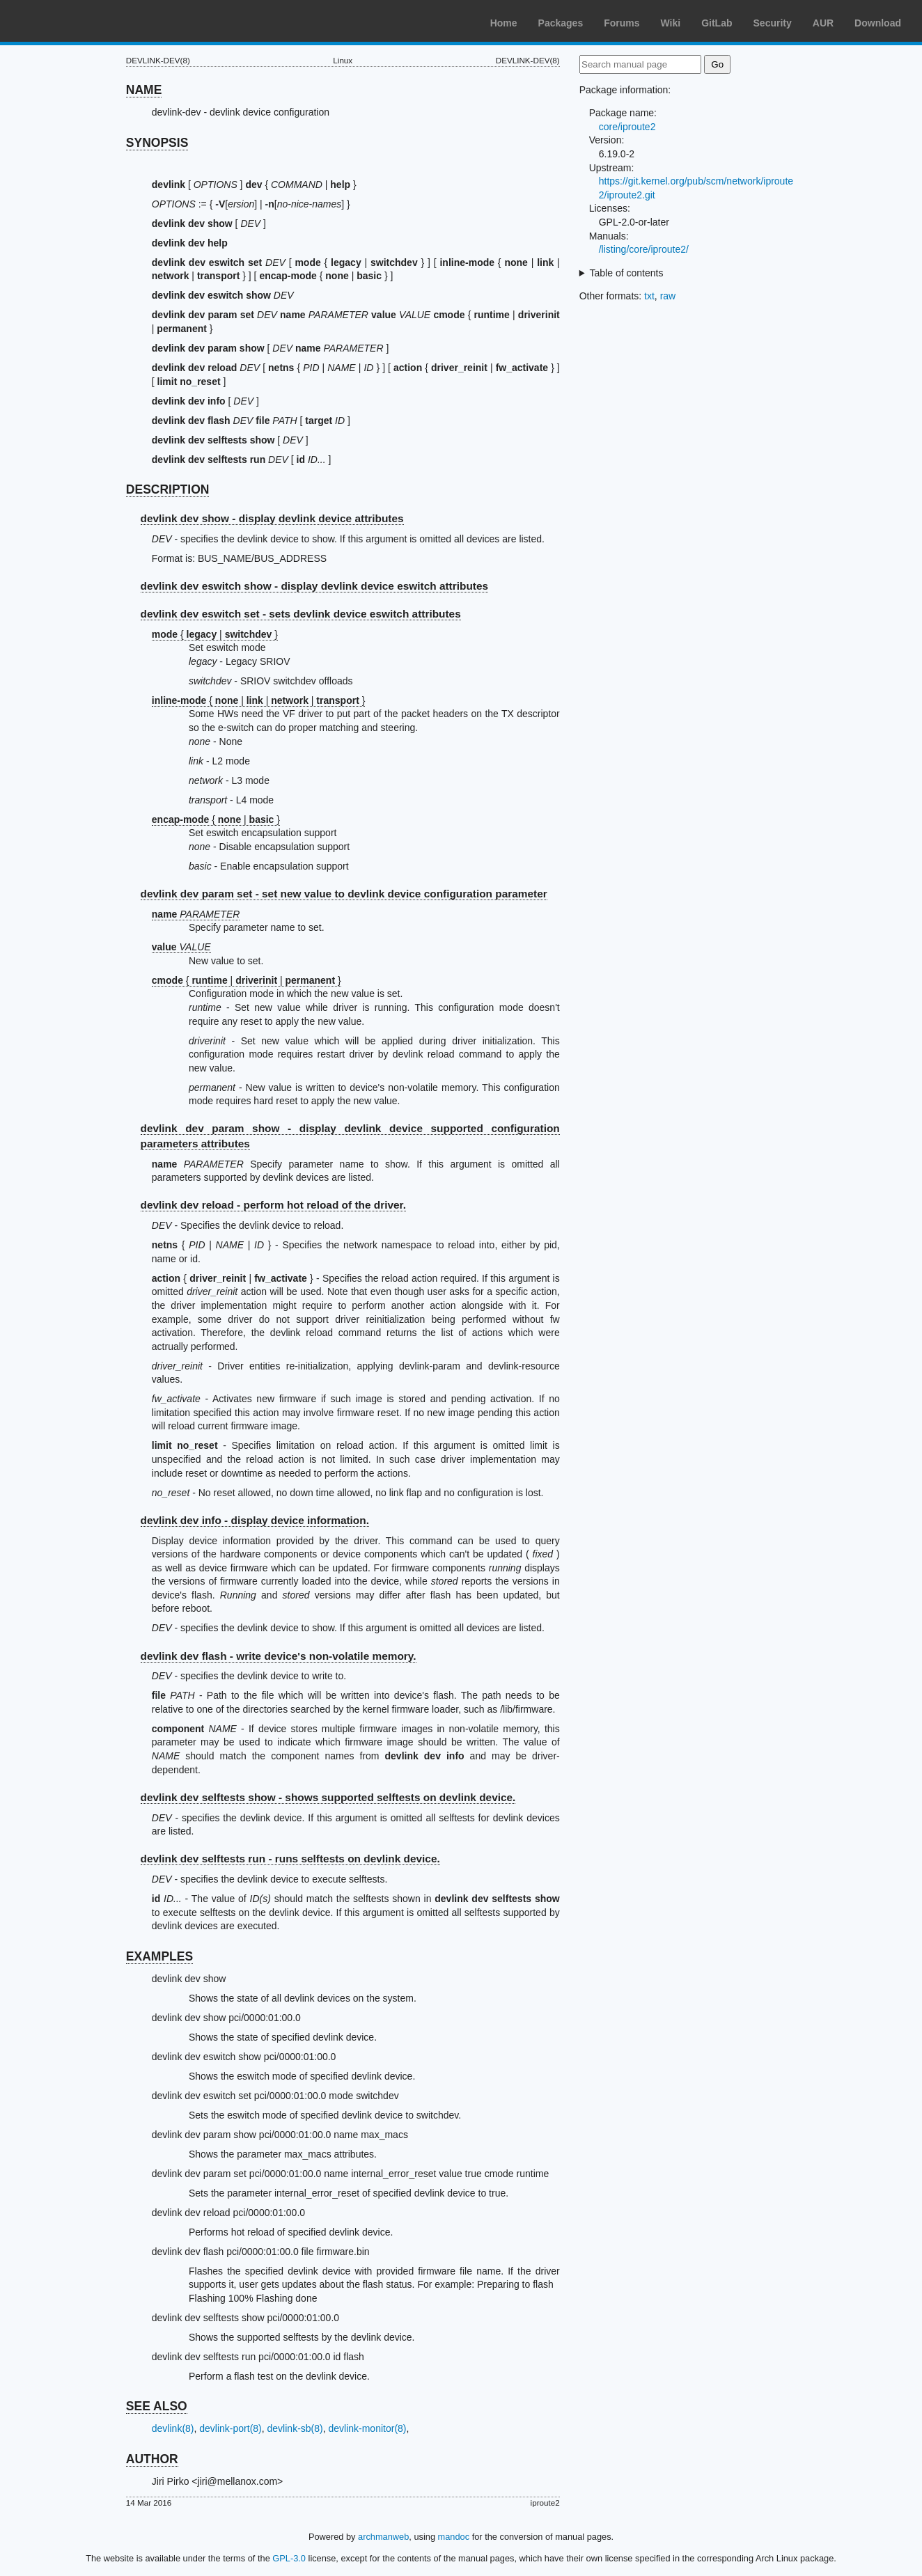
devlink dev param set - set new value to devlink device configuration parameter (344, 894)
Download (877, 23)
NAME (144, 90)
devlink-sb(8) (295, 2428)
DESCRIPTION (168, 489)
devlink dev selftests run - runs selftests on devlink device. (290, 1858)
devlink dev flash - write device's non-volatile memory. (278, 1656)
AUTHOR (152, 2459)
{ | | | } (259, 700)
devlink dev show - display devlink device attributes (272, 518)
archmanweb (383, 2536)
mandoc (454, 2536)
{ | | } (246, 980)
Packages (561, 23)
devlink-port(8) (230, 2428)
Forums (621, 23)
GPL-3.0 (289, 2558)
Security (772, 23)
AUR (823, 23)
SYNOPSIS (157, 143)
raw (668, 295)
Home (503, 23)
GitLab (716, 23)
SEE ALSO (156, 2406)
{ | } (215, 634)
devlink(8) (173, 2428)
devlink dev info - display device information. (255, 1520)
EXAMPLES (159, 1956)
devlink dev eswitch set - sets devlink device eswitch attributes (301, 614)
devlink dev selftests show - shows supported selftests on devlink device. (328, 1797)
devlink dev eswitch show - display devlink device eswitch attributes (315, 586)
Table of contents (627, 272)
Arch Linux (76, 21)
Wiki (671, 23)
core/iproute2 (627, 126)
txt (649, 295)
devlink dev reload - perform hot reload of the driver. (273, 1205)
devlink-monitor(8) (367, 2428)
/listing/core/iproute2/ (644, 249)
